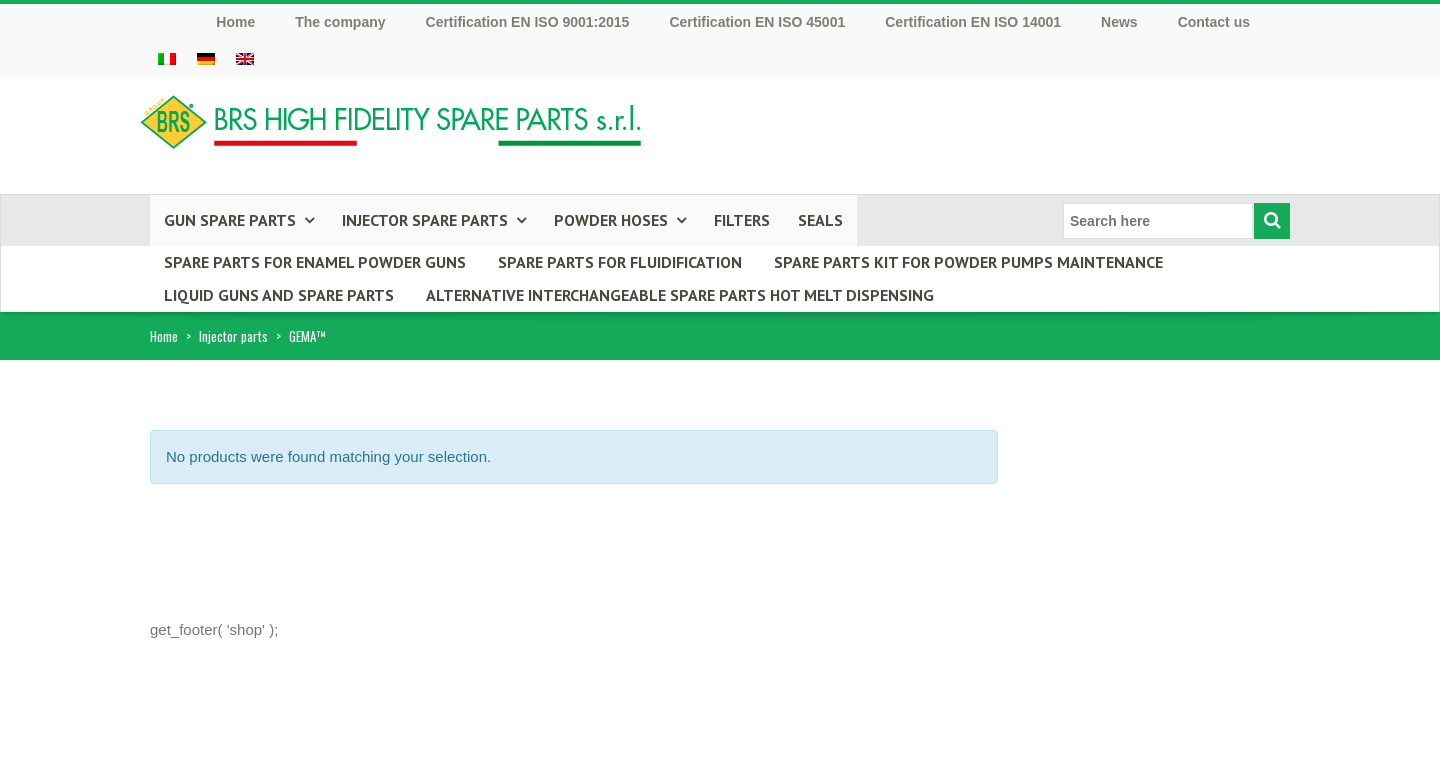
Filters (742, 220)
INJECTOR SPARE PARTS (425, 220)
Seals (820, 220)
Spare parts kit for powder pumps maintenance (968, 262)
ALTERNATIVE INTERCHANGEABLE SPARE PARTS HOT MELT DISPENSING (680, 295)
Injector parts (233, 336)
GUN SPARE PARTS (230, 220)
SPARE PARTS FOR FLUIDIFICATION (620, 262)
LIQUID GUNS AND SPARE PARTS (279, 295)
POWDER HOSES (611, 220)
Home (164, 336)
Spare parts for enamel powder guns (315, 262)
